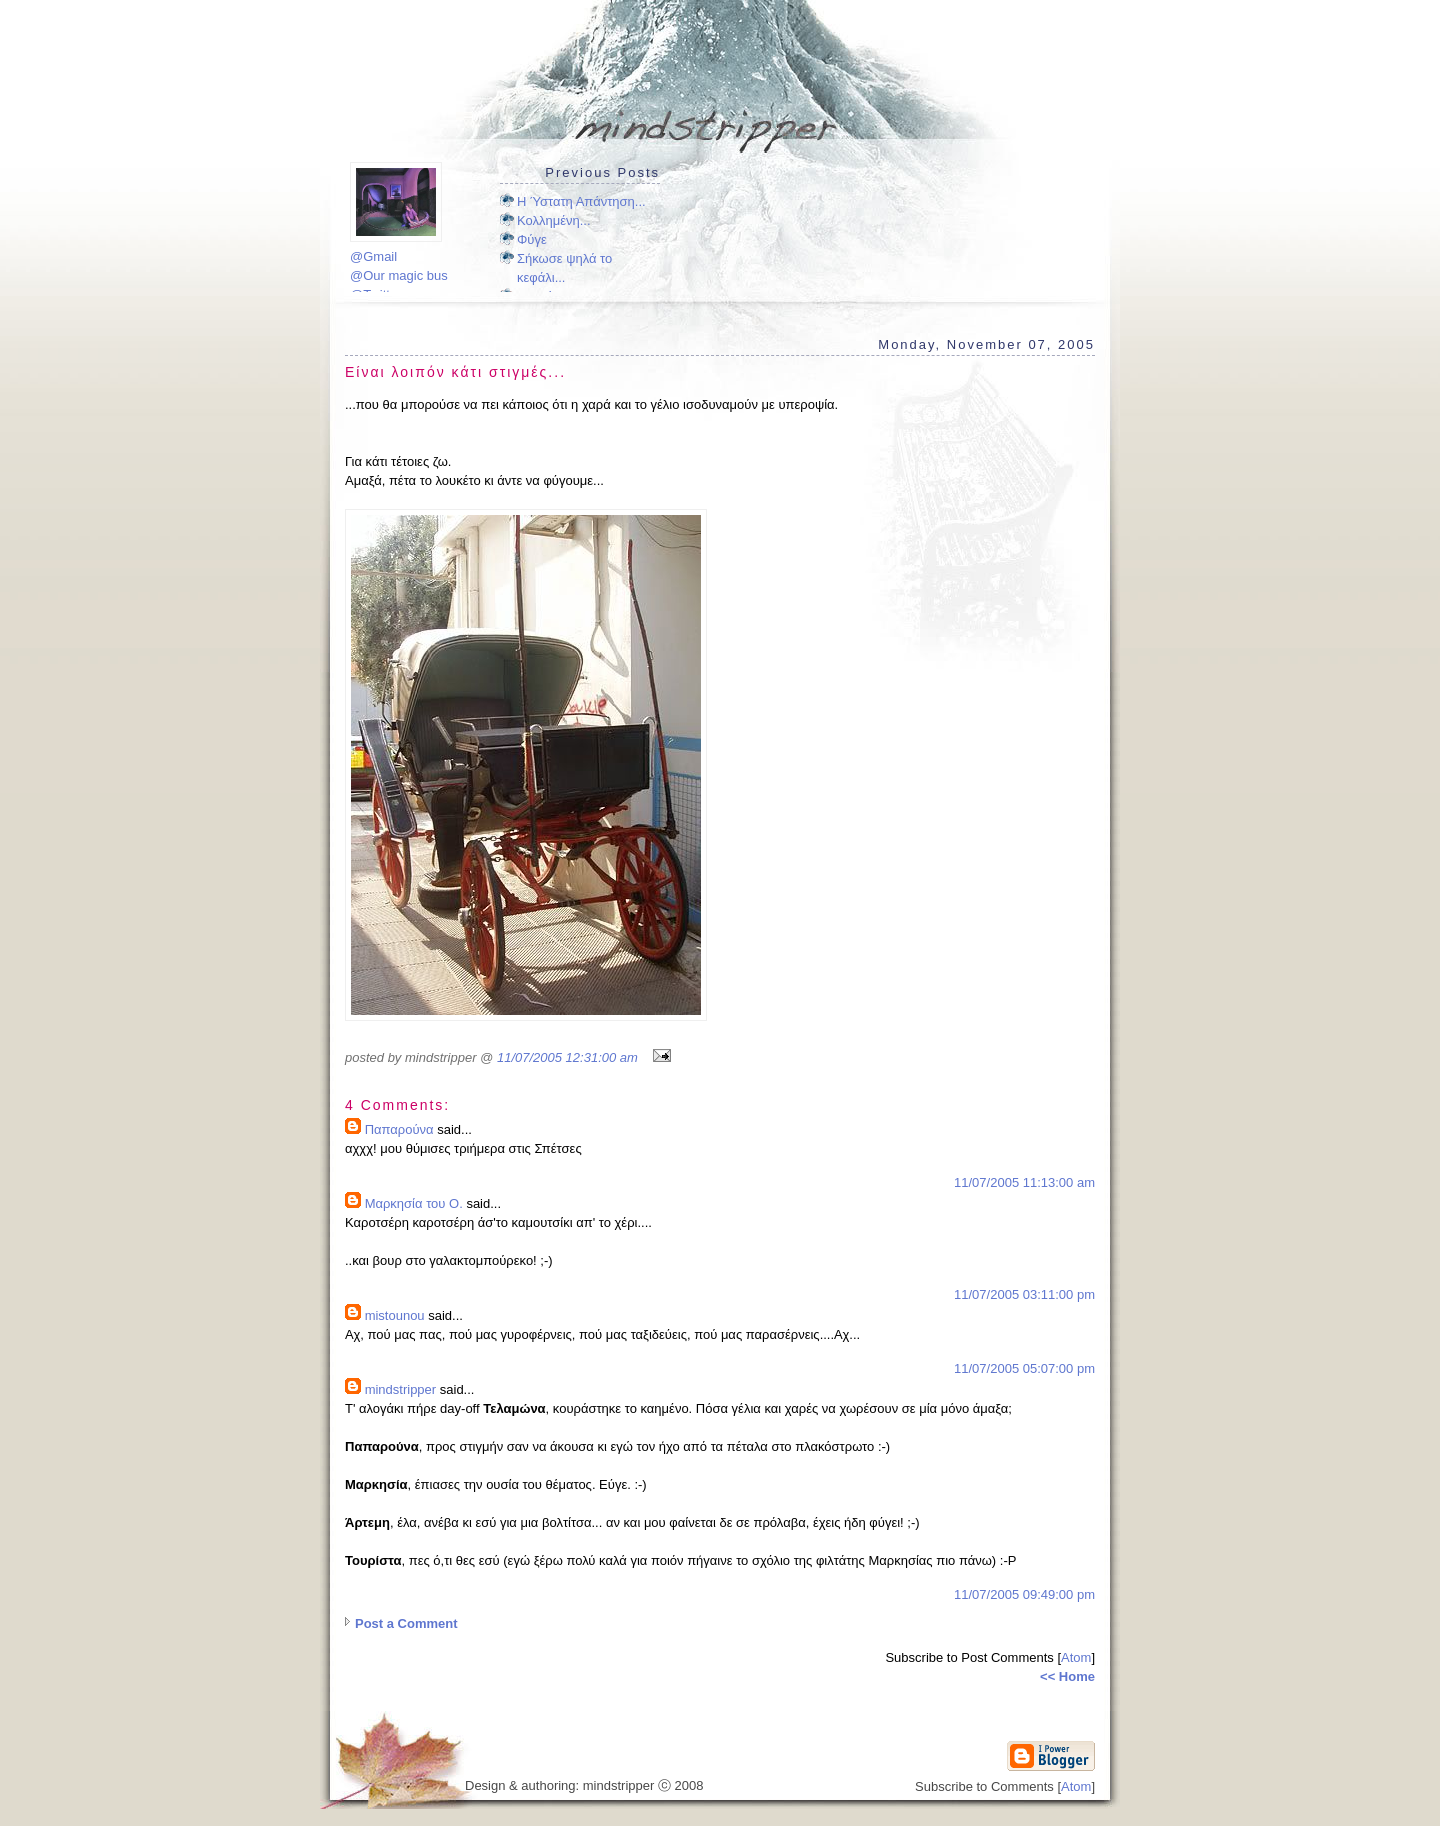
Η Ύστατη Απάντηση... (581, 201)
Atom (1076, 1657)
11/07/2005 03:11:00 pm (1024, 1294)
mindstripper (401, 1389)
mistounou (395, 1315)
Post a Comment (406, 1623)
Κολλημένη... (554, 220)
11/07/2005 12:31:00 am (567, 1057)
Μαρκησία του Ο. (414, 1203)
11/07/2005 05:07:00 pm (1024, 1368)
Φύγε (532, 239)
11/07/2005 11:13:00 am (1024, 1182)
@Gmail (373, 256)
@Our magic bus (399, 275)
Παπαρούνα (399, 1129)
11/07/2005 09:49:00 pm (1024, 1594)
